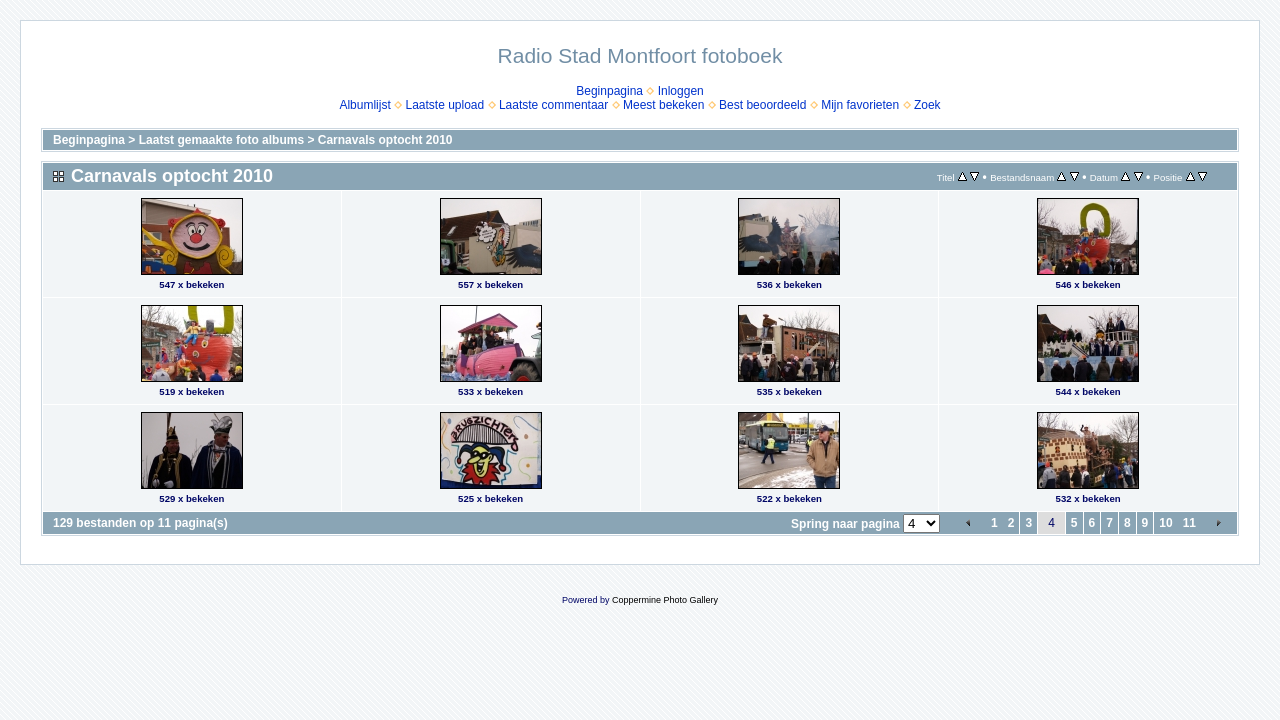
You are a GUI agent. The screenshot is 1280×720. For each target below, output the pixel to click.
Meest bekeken (663, 105)
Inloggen (681, 91)
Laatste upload (444, 105)
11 (1189, 523)
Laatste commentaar (553, 105)
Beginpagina (609, 91)
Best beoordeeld (762, 105)
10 (1165, 523)
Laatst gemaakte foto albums (221, 140)
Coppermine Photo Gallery (665, 600)
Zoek (927, 105)
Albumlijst (364, 105)
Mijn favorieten (860, 105)
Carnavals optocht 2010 (385, 140)
